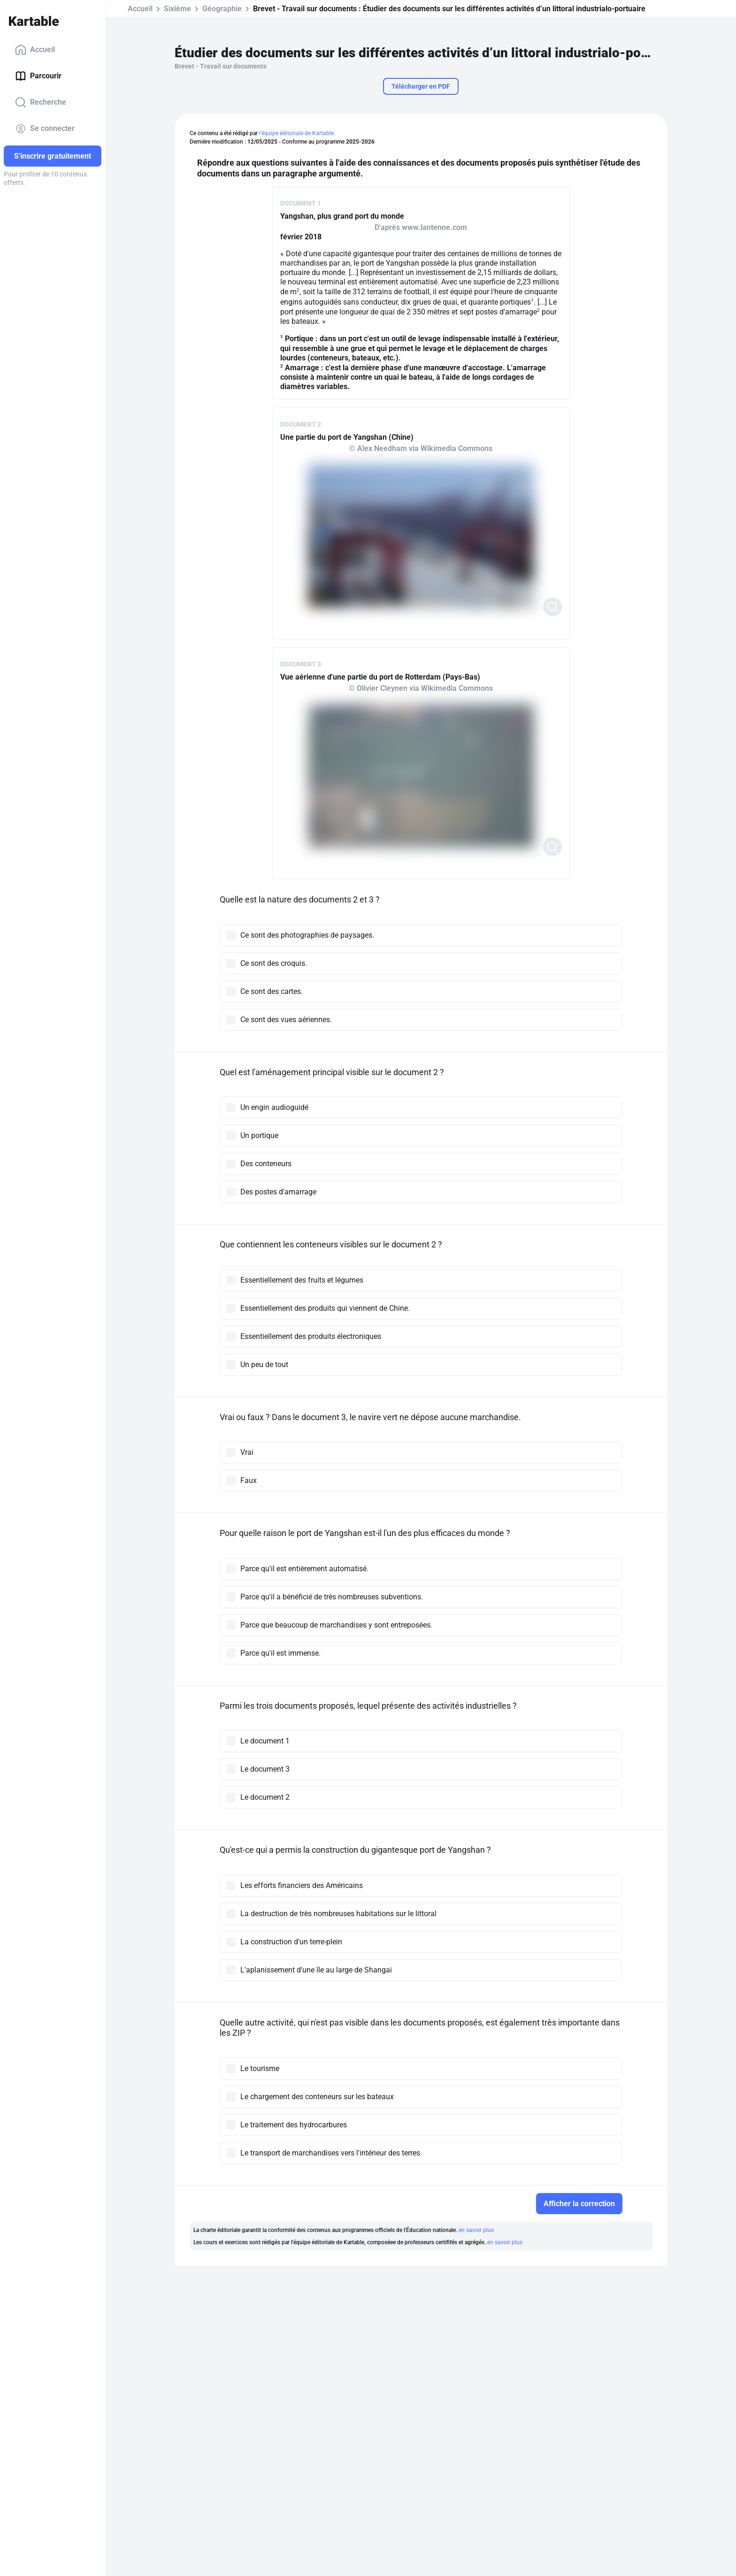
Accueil (35, 49)
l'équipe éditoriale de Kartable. (297, 133)
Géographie (222, 8)
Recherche (40, 102)
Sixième (177, 8)
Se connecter (45, 128)
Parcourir (38, 76)
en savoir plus (476, 2230)
